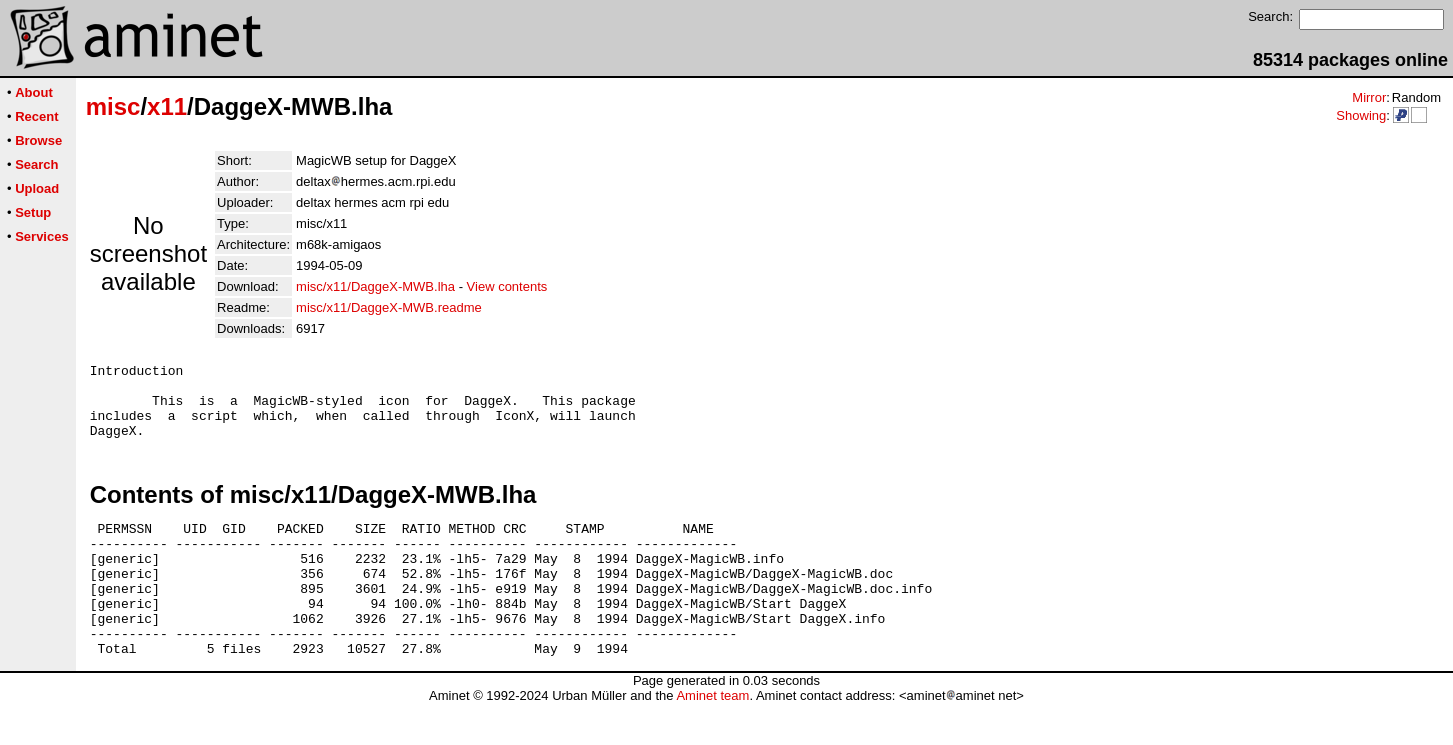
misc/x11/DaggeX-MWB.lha (375, 286)
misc (113, 106)
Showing (1361, 115)
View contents (507, 286)
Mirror (1369, 97)
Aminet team (712, 737)
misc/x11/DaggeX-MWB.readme (389, 307)
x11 (167, 106)
